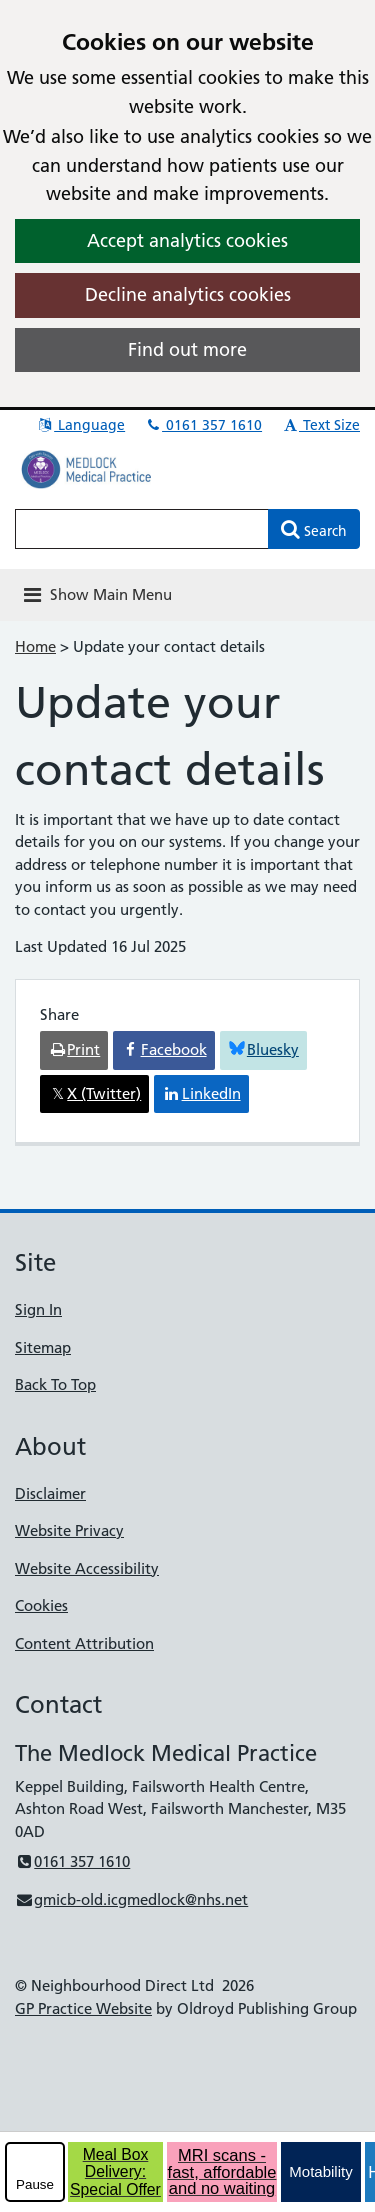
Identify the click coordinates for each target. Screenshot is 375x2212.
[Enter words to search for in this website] (142, 529)
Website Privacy (69, 1530)
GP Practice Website (83, 2008)
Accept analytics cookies (187, 240)
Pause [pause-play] (35, 2184)
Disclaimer (50, 1493)
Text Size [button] (320, 425)
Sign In (38, 1309)
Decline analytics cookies (188, 294)
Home (35, 646)
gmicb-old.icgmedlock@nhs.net (131, 1899)
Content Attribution (84, 1643)
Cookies (41, 1605)
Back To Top (55, 1384)
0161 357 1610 (203, 425)
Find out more (187, 349)
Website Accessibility (87, 1568)
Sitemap (43, 1347)
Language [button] (80, 425)
